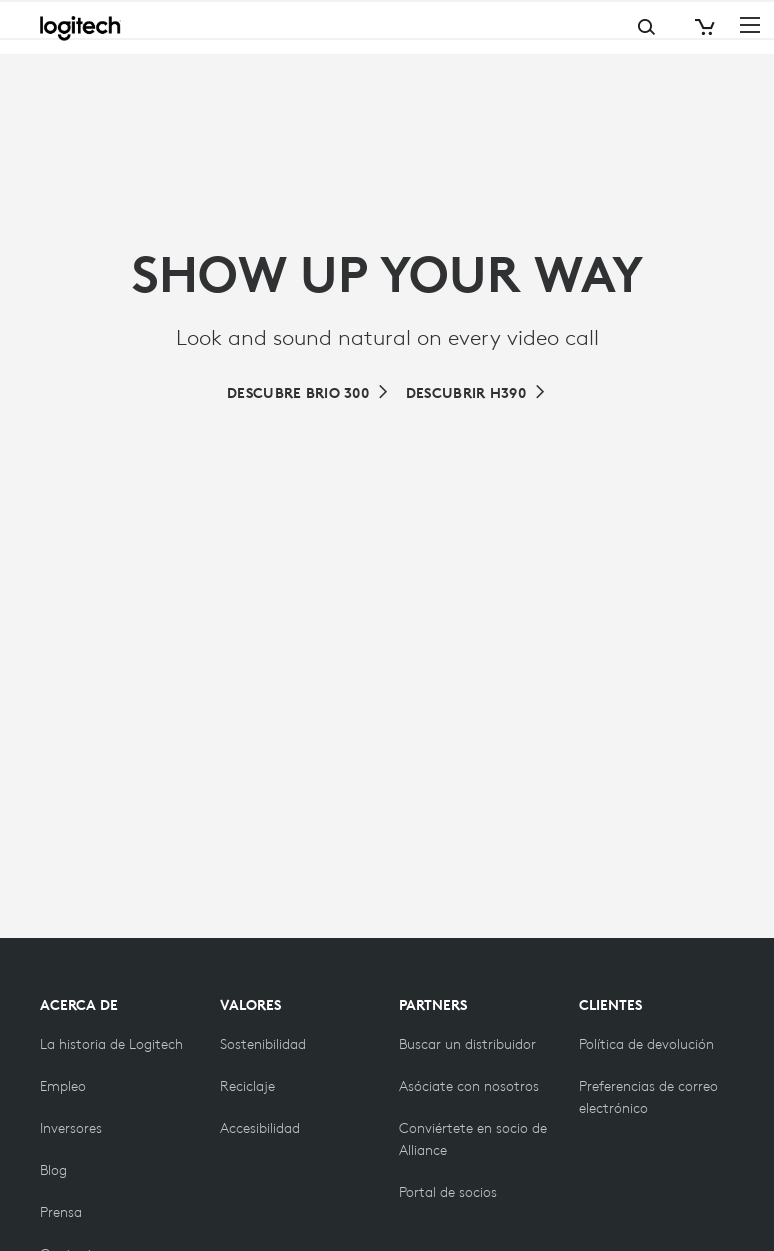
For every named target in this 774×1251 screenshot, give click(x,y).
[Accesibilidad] (260, 1128)
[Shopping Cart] (703, 27)
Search (567, 27)
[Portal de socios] (448, 1192)
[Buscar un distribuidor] (467, 1044)
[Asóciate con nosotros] (469, 1086)
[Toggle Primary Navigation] (750, 24)
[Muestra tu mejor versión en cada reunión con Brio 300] (308, 393)
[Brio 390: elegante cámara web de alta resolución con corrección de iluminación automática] (476, 393)
